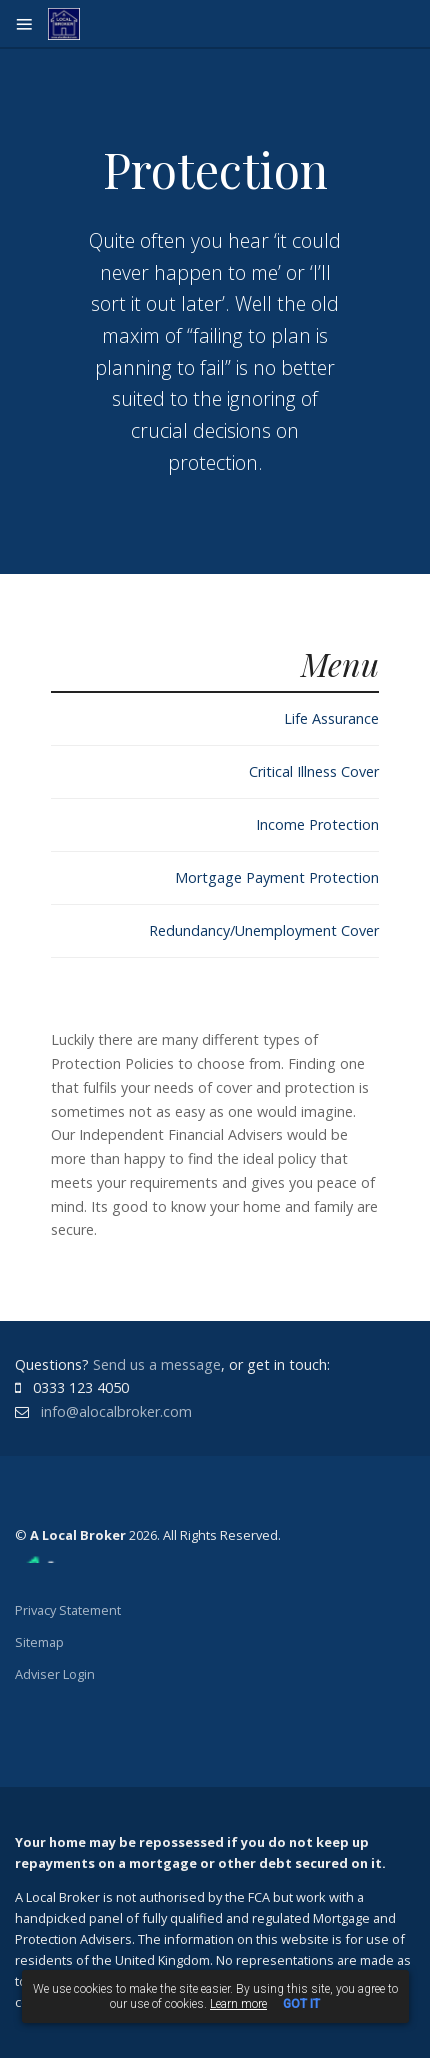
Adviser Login (55, 1674)
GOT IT (301, 2004)
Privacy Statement (68, 1610)
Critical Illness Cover (314, 771)
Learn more (238, 2004)
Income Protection (317, 824)
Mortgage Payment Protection (277, 877)
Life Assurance (331, 718)
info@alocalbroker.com (116, 1411)
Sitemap (39, 1642)
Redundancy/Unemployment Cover (264, 930)
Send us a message (157, 1364)
